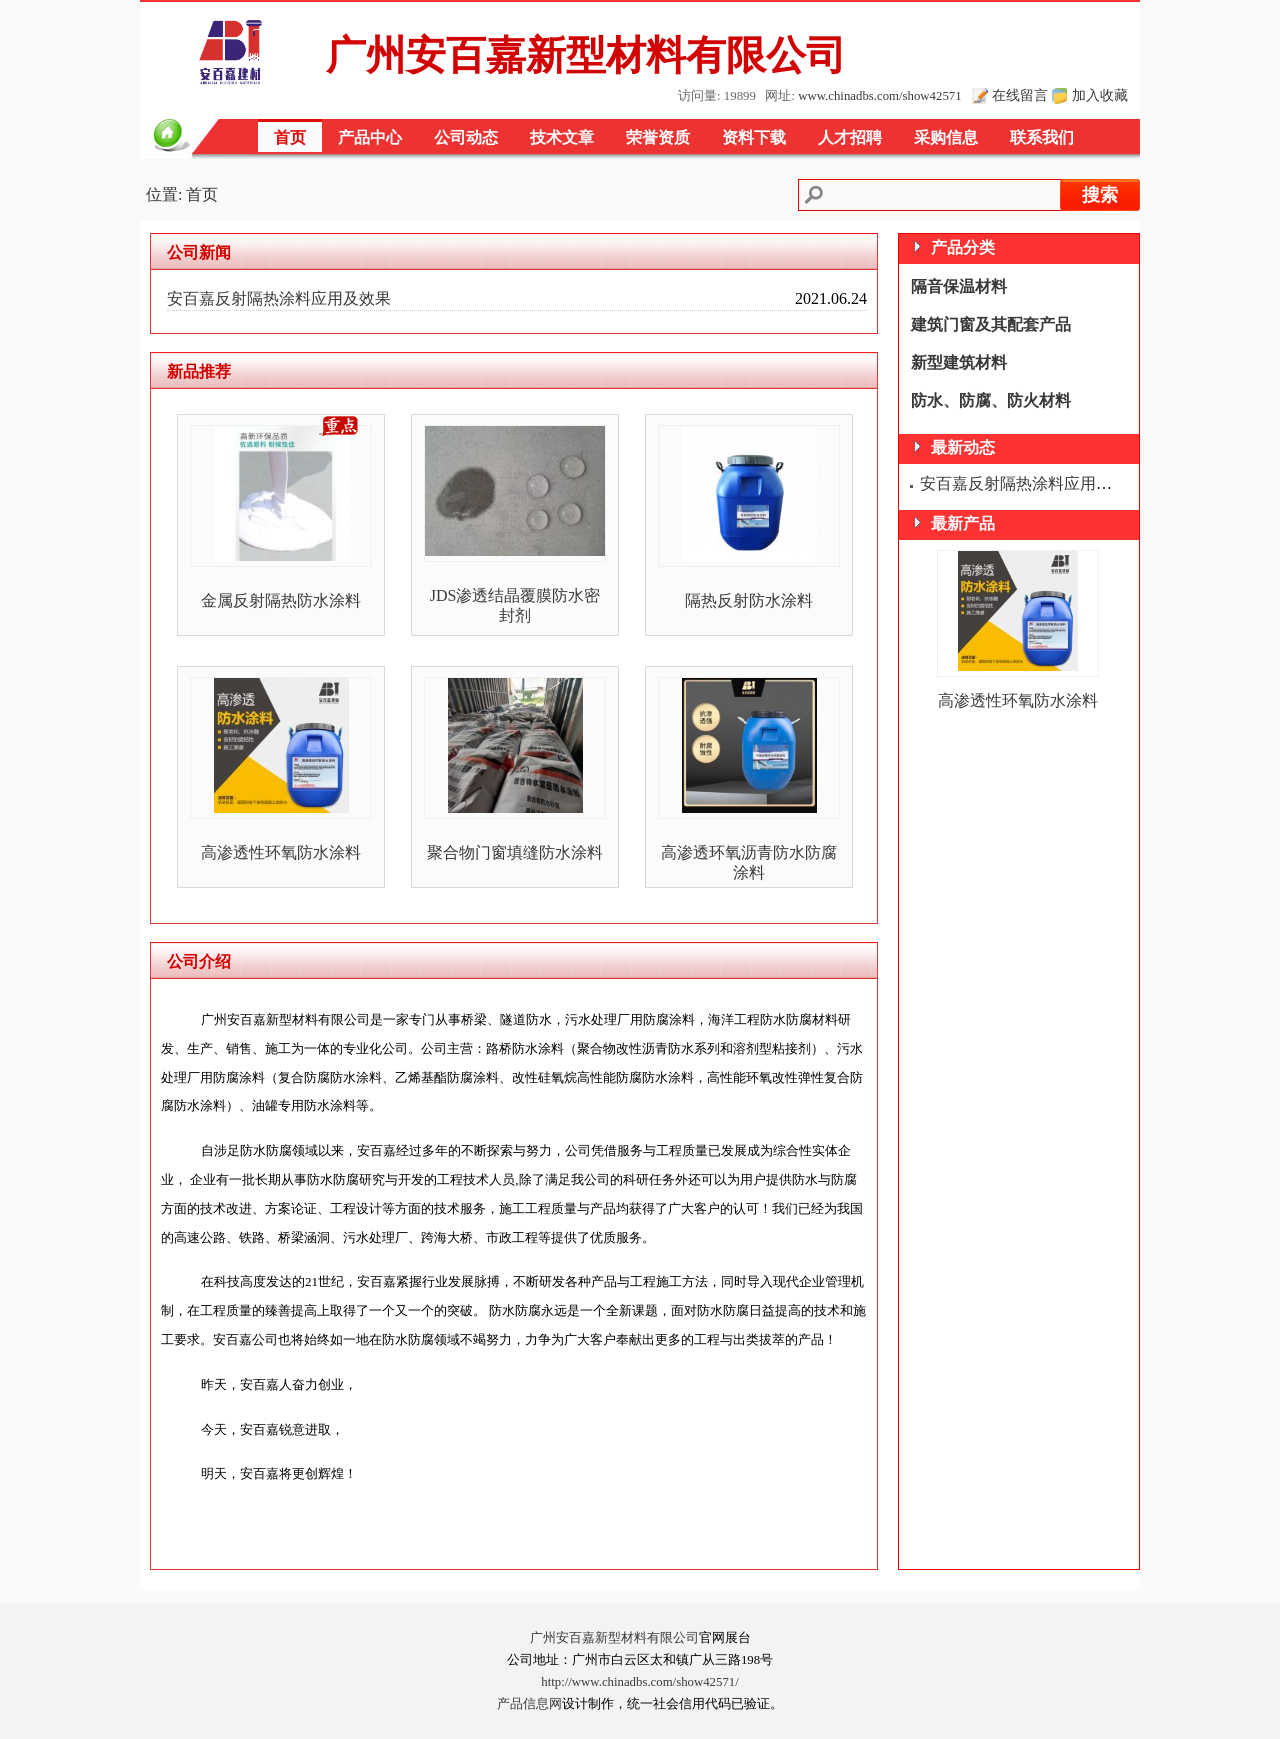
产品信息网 (529, 1704)
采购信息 (946, 137)
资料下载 (754, 137)
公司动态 (466, 137)
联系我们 (1042, 137)
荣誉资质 (658, 137)
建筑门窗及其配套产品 (991, 324)
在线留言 (1020, 95)
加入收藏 (1100, 95)
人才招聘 (850, 137)
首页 (290, 137)
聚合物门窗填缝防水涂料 (515, 852)
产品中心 (370, 137)
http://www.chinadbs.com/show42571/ (640, 1682)
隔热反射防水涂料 (749, 600)
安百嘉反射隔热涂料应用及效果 (279, 298)
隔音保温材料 (959, 286)
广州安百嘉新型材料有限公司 (614, 1638)
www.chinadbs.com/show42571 (879, 96)
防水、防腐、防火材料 (991, 400)
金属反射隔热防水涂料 (281, 600)
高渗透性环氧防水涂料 (281, 852)
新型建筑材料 (959, 362)
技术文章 (562, 137)
